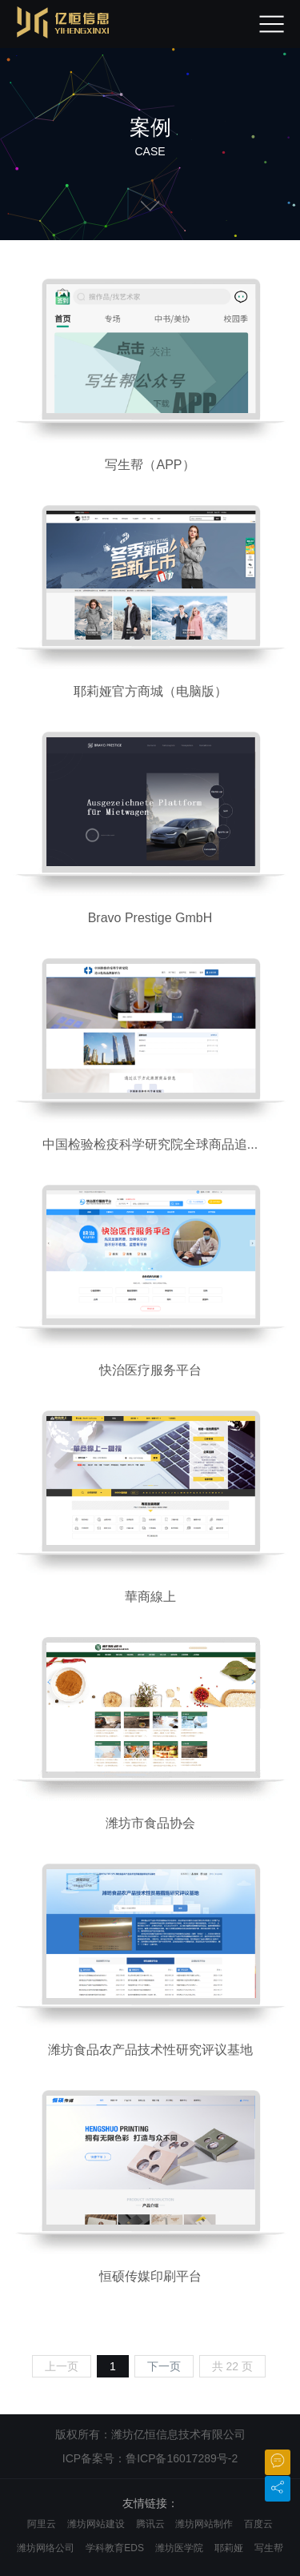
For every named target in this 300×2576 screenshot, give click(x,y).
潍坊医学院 (179, 2548)
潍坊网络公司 (45, 2548)
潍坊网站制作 (204, 2524)
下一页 (164, 2366)
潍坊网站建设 (96, 2524)
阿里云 (41, 2524)
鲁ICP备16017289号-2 (182, 2458)
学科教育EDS (115, 2548)
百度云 (258, 2524)
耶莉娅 (228, 2548)
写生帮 (268, 2548)
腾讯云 (150, 2524)
